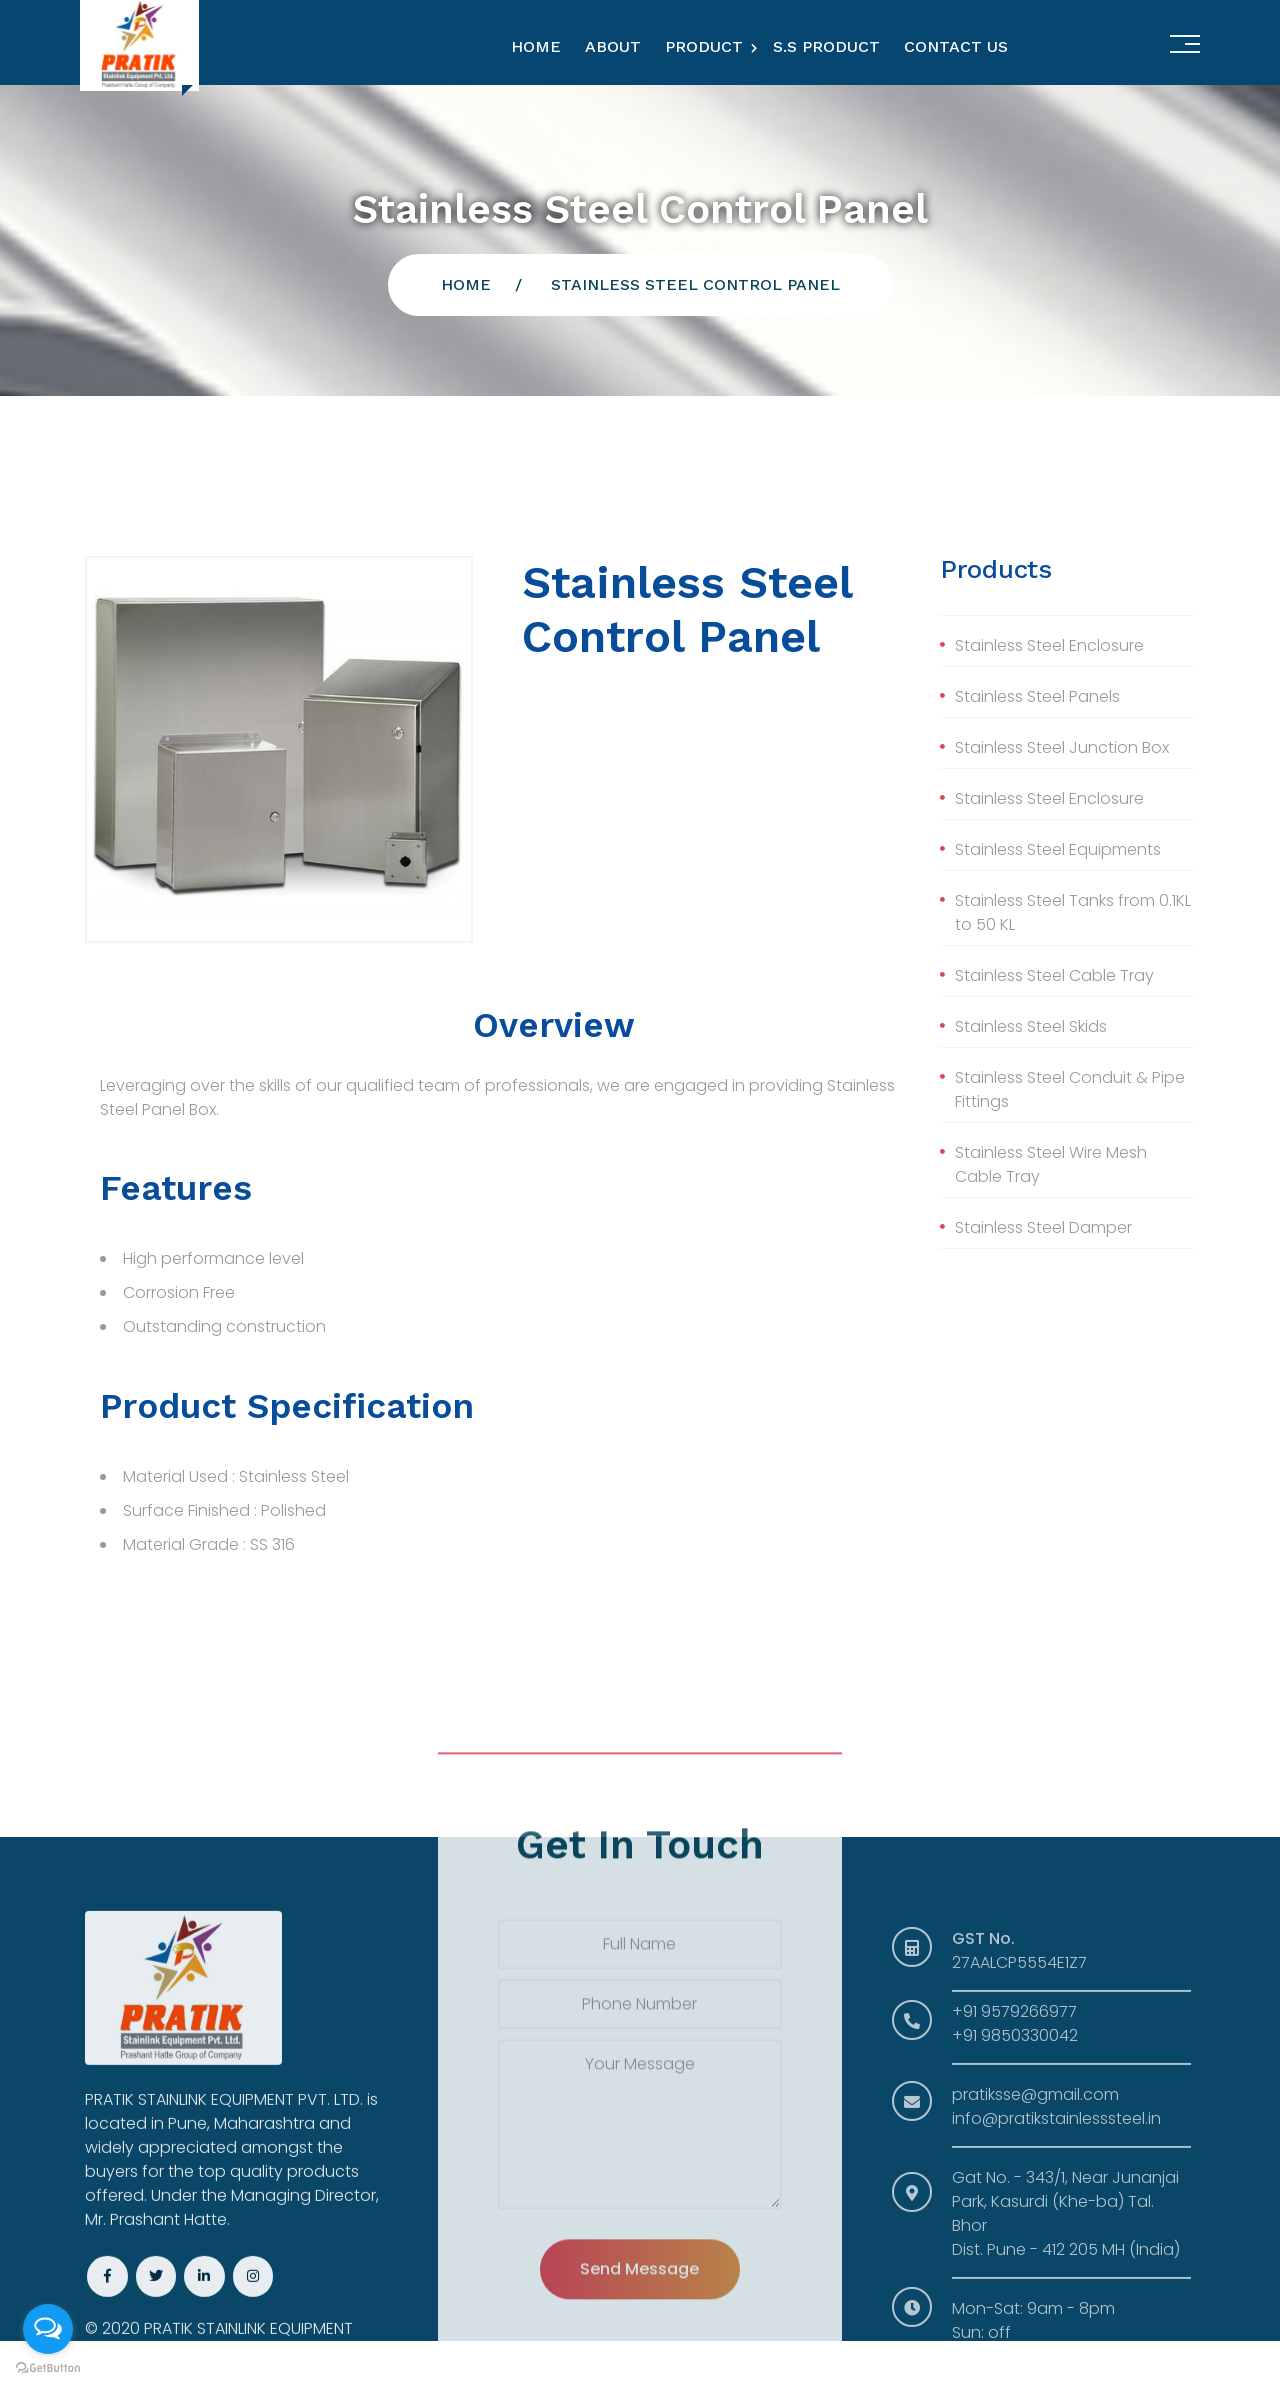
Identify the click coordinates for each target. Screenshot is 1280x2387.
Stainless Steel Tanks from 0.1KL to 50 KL (1073, 912)
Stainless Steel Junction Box (1062, 747)
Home (536, 46)
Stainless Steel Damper (1043, 1227)
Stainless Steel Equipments (1058, 849)
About (613, 46)
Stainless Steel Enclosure (1049, 645)
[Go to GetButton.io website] (48, 2367)
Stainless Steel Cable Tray (1054, 975)
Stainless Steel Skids (1031, 1026)
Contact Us (956, 46)
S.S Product (826, 46)
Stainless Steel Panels (1037, 696)
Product (704, 46)
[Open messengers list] (48, 2329)
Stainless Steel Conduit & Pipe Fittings (1070, 1089)
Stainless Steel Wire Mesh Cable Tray (1051, 1164)
